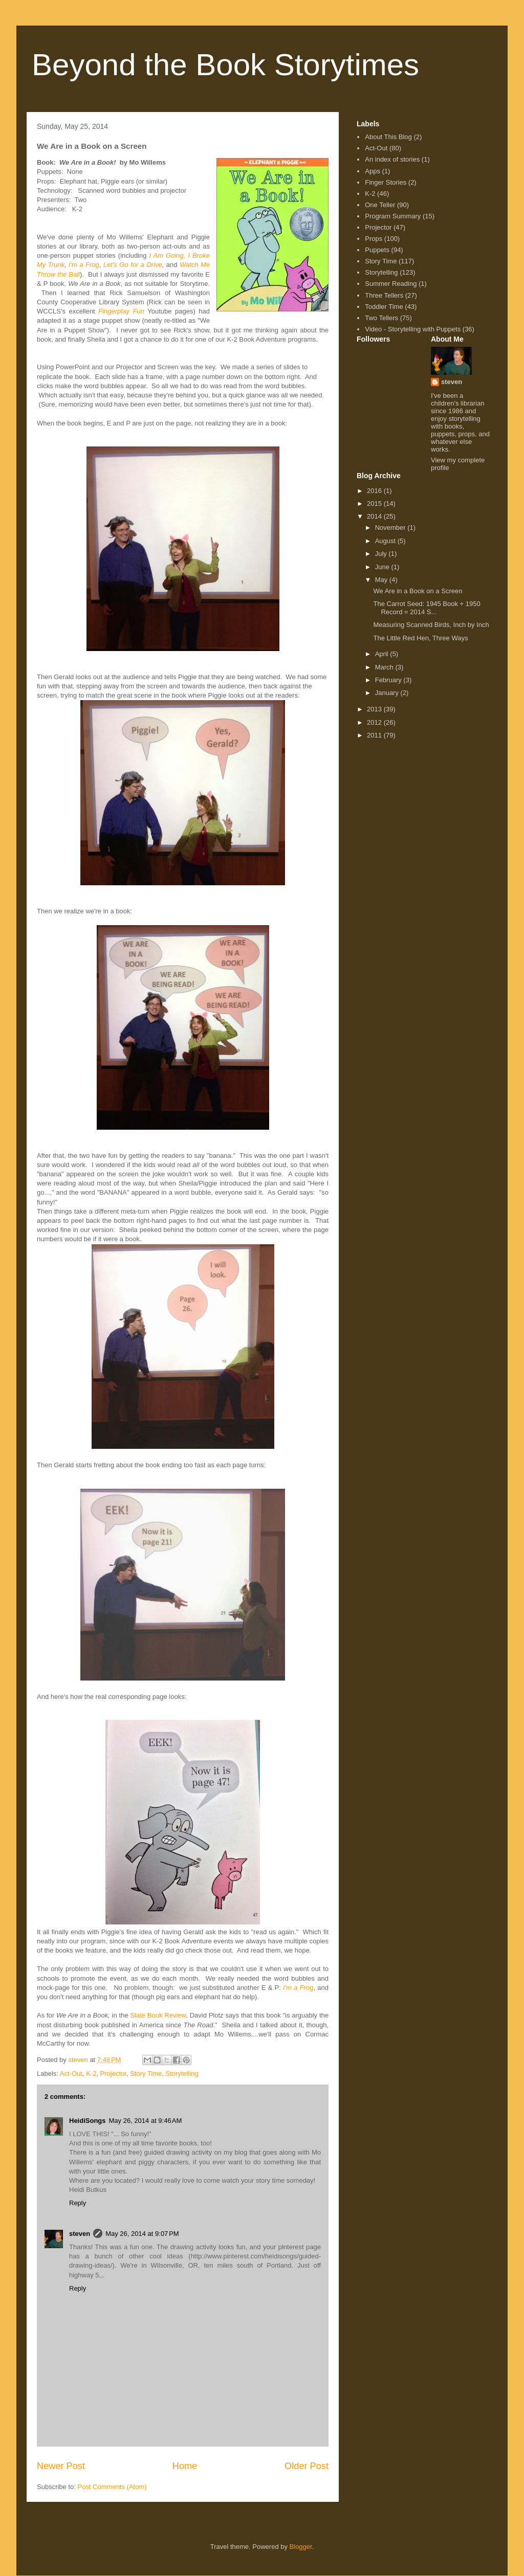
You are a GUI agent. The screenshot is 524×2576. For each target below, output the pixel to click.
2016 (375, 491)
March (385, 667)
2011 (375, 735)
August (386, 541)
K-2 (91, 2073)
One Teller (380, 205)
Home (185, 2466)
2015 (375, 503)
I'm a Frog (84, 264)
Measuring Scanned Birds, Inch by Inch (431, 625)
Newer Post (61, 2466)
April (382, 654)
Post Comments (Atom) (112, 2487)
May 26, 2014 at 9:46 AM (145, 2120)
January (388, 693)
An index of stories (392, 159)
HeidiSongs (87, 2120)
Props (373, 238)
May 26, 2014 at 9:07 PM (142, 2233)
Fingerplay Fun (121, 311)
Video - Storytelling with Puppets (413, 329)
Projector (113, 2073)
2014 (375, 516)
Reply (77, 2203)
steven (79, 2233)
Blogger (301, 2546)
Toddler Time (384, 306)
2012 (375, 722)
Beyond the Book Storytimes (225, 65)
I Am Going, (167, 255)
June (383, 567)
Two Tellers (381, 318)
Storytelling (182, 2073)
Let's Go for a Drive (132, 264)
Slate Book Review (158, 2015)
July (382, 553)
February (389, 680)
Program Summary (393, 216)
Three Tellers (384, 295)
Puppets (377, 250)
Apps (372, 171)
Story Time (146, 2073)
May (382, 580)
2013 (375, 709)
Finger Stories (385, 182)
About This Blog (388, 137)
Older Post (307, 2466)
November (391, 527)
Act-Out (71, 2073)
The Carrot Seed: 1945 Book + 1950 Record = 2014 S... (426, 608)
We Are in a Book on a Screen (417, 591)
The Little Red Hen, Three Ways (420, 638)
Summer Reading (391, 283)
